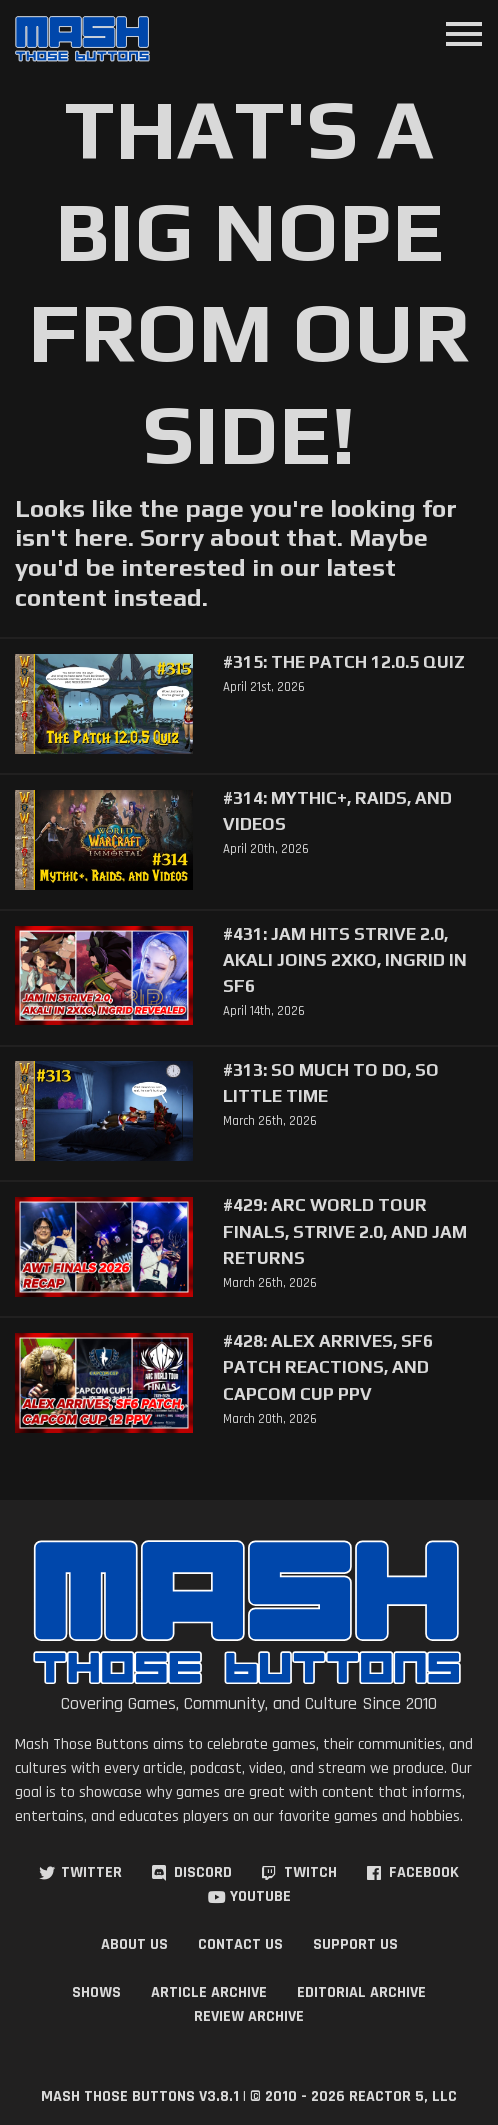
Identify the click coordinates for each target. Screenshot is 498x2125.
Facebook (424, 1872)
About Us (134, 1944)
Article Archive (209, 1992)
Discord (203, 1872)
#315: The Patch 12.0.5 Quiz (344, 662)
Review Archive (249, 2016)
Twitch (310, 1872)
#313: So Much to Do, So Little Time (331, 1083)
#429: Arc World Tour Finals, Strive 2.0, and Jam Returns (345, 1231)
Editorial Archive (361, 1992)
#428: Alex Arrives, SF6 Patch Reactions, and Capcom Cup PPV (328, 1367)
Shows (96, 1992)
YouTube (260, 1896)
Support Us (355, 1944)
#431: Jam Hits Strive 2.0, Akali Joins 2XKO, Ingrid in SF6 (345, 960)
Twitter (91, 1872)
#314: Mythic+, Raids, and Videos (337, 811)
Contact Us (240, 1944)
